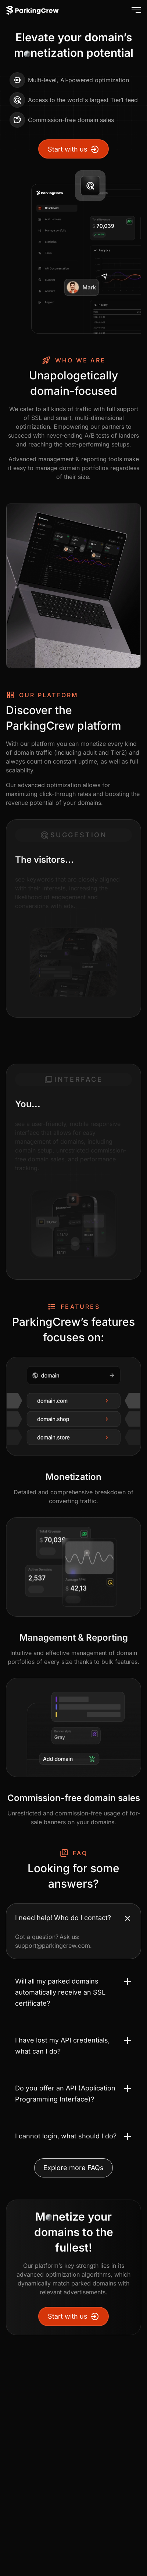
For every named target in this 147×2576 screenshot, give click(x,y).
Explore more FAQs (73, 2168)
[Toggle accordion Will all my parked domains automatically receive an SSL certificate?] (73, 1992)
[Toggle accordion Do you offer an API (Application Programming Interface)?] (73, 2094)
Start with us (73, 149)
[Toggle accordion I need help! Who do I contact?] (73, 1918)
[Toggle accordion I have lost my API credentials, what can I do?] (73, 2046)
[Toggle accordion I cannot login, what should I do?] (73, 2136)
